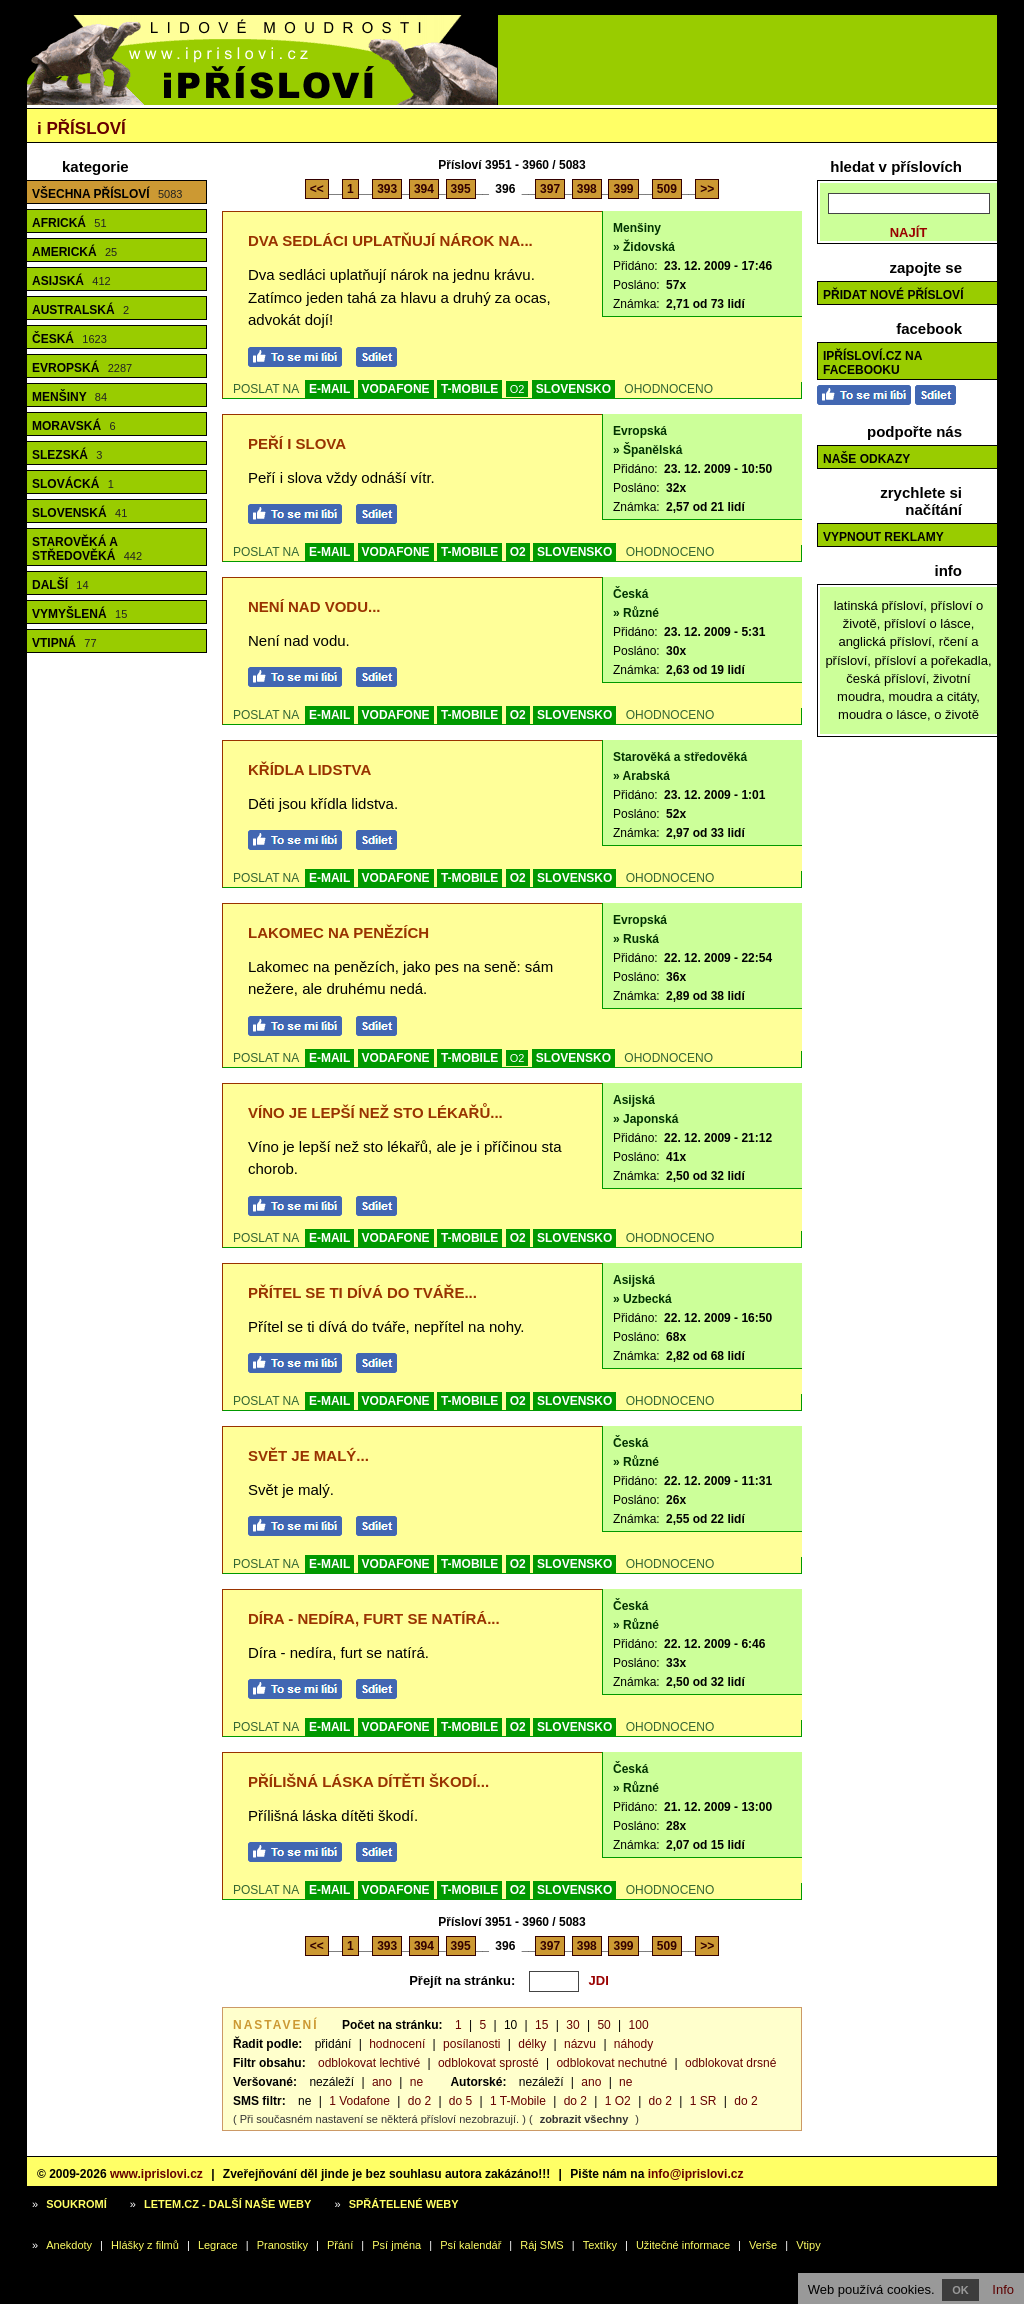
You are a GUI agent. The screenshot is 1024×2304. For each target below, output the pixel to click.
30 (572, 2025)
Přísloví (81, 128)
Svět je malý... (308, 1455)
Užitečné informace (683, 2245)
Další (60, 585)
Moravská (74, 426)
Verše (763, 2245)
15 (541, 2025)
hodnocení (397, 2044)
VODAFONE (396, 389)
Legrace (218, 2245)
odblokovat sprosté (488, 2063)
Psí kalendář (470, 2245)
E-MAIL (329, 389)
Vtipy (808, 2245)
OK (960, 2290)
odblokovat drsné (730, 2063)
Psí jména (396, 2245)
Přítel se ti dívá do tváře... (362, 1292)
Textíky (600, 2245)
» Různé (636, 613)
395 (461, 189)
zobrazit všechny (584, 2119)
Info (1003, 2289)
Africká (69, 223)
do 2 (419, 2101)
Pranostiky (282, 2245)
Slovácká (73, 484)
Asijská (71, 281)
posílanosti (471, 2044)
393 (387, 189)
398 (587, 189)
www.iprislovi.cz (156, 2174)
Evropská (82, 368)
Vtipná (64, 643)
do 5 (460, 2101)
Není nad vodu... (314, 606)
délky (532, 2044)
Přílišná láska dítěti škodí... (368, 1781)
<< (317, 189)
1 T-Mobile (518, 2101)
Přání (340, 2245)
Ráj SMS (541, 2245)
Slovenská (79, 513)
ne (416, 2082)
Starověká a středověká (87, 549)
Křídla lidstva (309, 769)
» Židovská (644, 247)
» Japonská (645, 1119)
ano (382, 2082)
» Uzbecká (642, 1299)
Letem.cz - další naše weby (227, 2204)
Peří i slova (297, 443)
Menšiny (69, 397)
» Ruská (636, 939)
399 (623, 189)
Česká (69, 339)
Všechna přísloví (107, 194)
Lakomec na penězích (338, 932)
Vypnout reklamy (883, 537)
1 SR (703, 2101)
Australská (80, 310)
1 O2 (618, 2101)
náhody (633, 2044)
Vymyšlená (79, 614)
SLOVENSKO (573, 389)
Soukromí (76, 2204)
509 (667, 189)
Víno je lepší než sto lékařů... (375, 1112)
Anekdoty (69, 2245)
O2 (517, 389)
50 (603, 2025)
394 (424, 189)
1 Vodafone (359, 2101)
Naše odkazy (866, 459)
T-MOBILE (469, 389)
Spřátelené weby (404, 2204)
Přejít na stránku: (462, 1980)
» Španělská (647, 450)
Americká (74, 252)
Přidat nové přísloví (893, 295)
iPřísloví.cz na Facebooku (872, 363)
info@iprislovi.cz (696, 2174)
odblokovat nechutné (611, 2063)
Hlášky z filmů (145, 2245)
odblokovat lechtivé (369, 2063)
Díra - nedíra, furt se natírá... (374, 1618)
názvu (580, 2044)
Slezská (67, 455)
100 (639, 2025)
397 (550, 189)
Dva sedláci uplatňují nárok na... (390, 240)
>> (707, 189)
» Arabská (641, 776)
